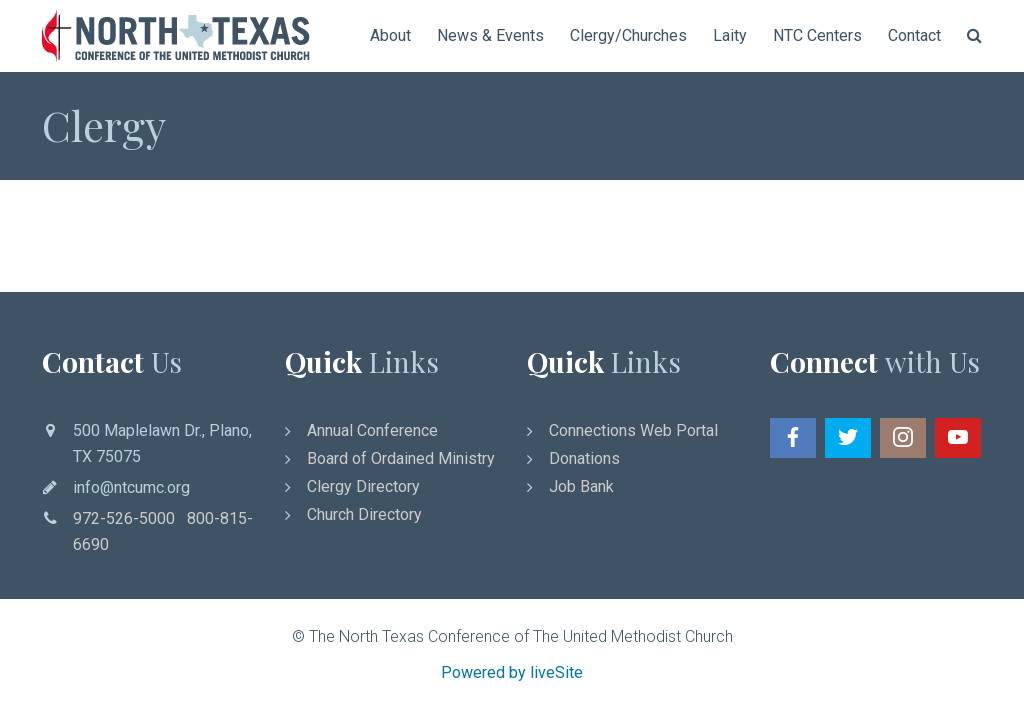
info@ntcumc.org (131, 487)
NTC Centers (817, 35)
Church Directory (364, 514)
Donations (584, 458)
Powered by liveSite (512, 672)
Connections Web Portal (633, 430)
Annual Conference (372, 430)
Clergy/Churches (628, 35)
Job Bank (581, 486)
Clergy (104, 125)
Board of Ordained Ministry (401, 458)
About (390, 35)
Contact (914, 35)
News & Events (490, 35)
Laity (730, 35)
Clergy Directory (363, 486)
